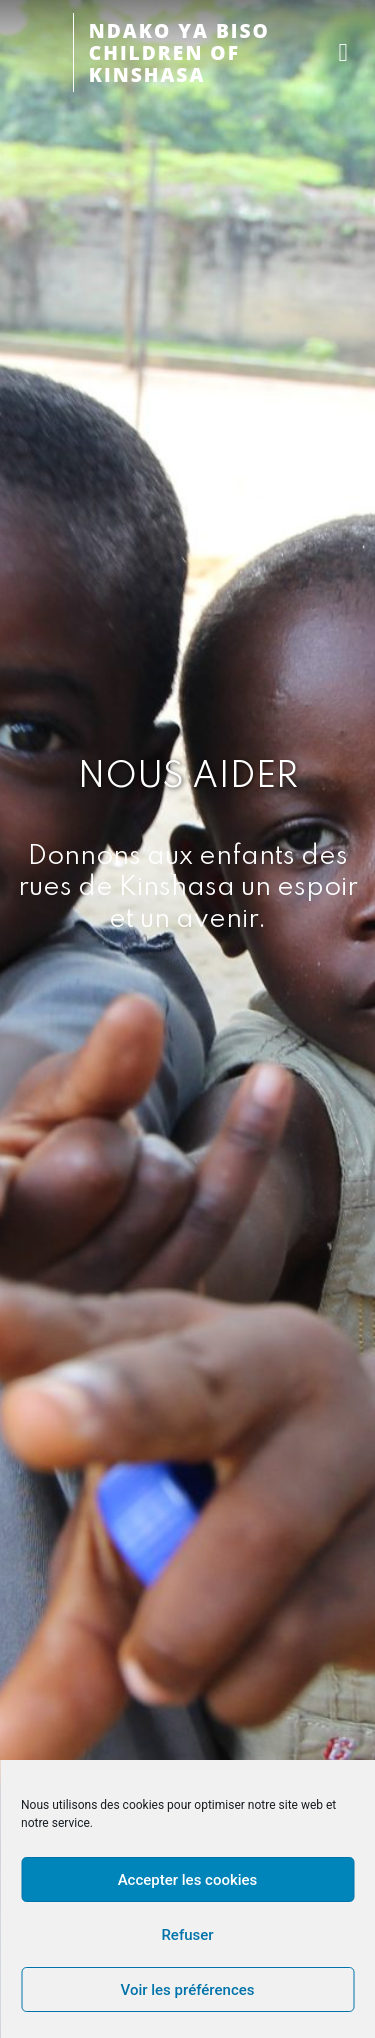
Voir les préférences (188, 1990)
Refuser (187, 1935)
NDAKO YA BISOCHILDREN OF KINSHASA (179, 52)
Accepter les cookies (188, 1880)
